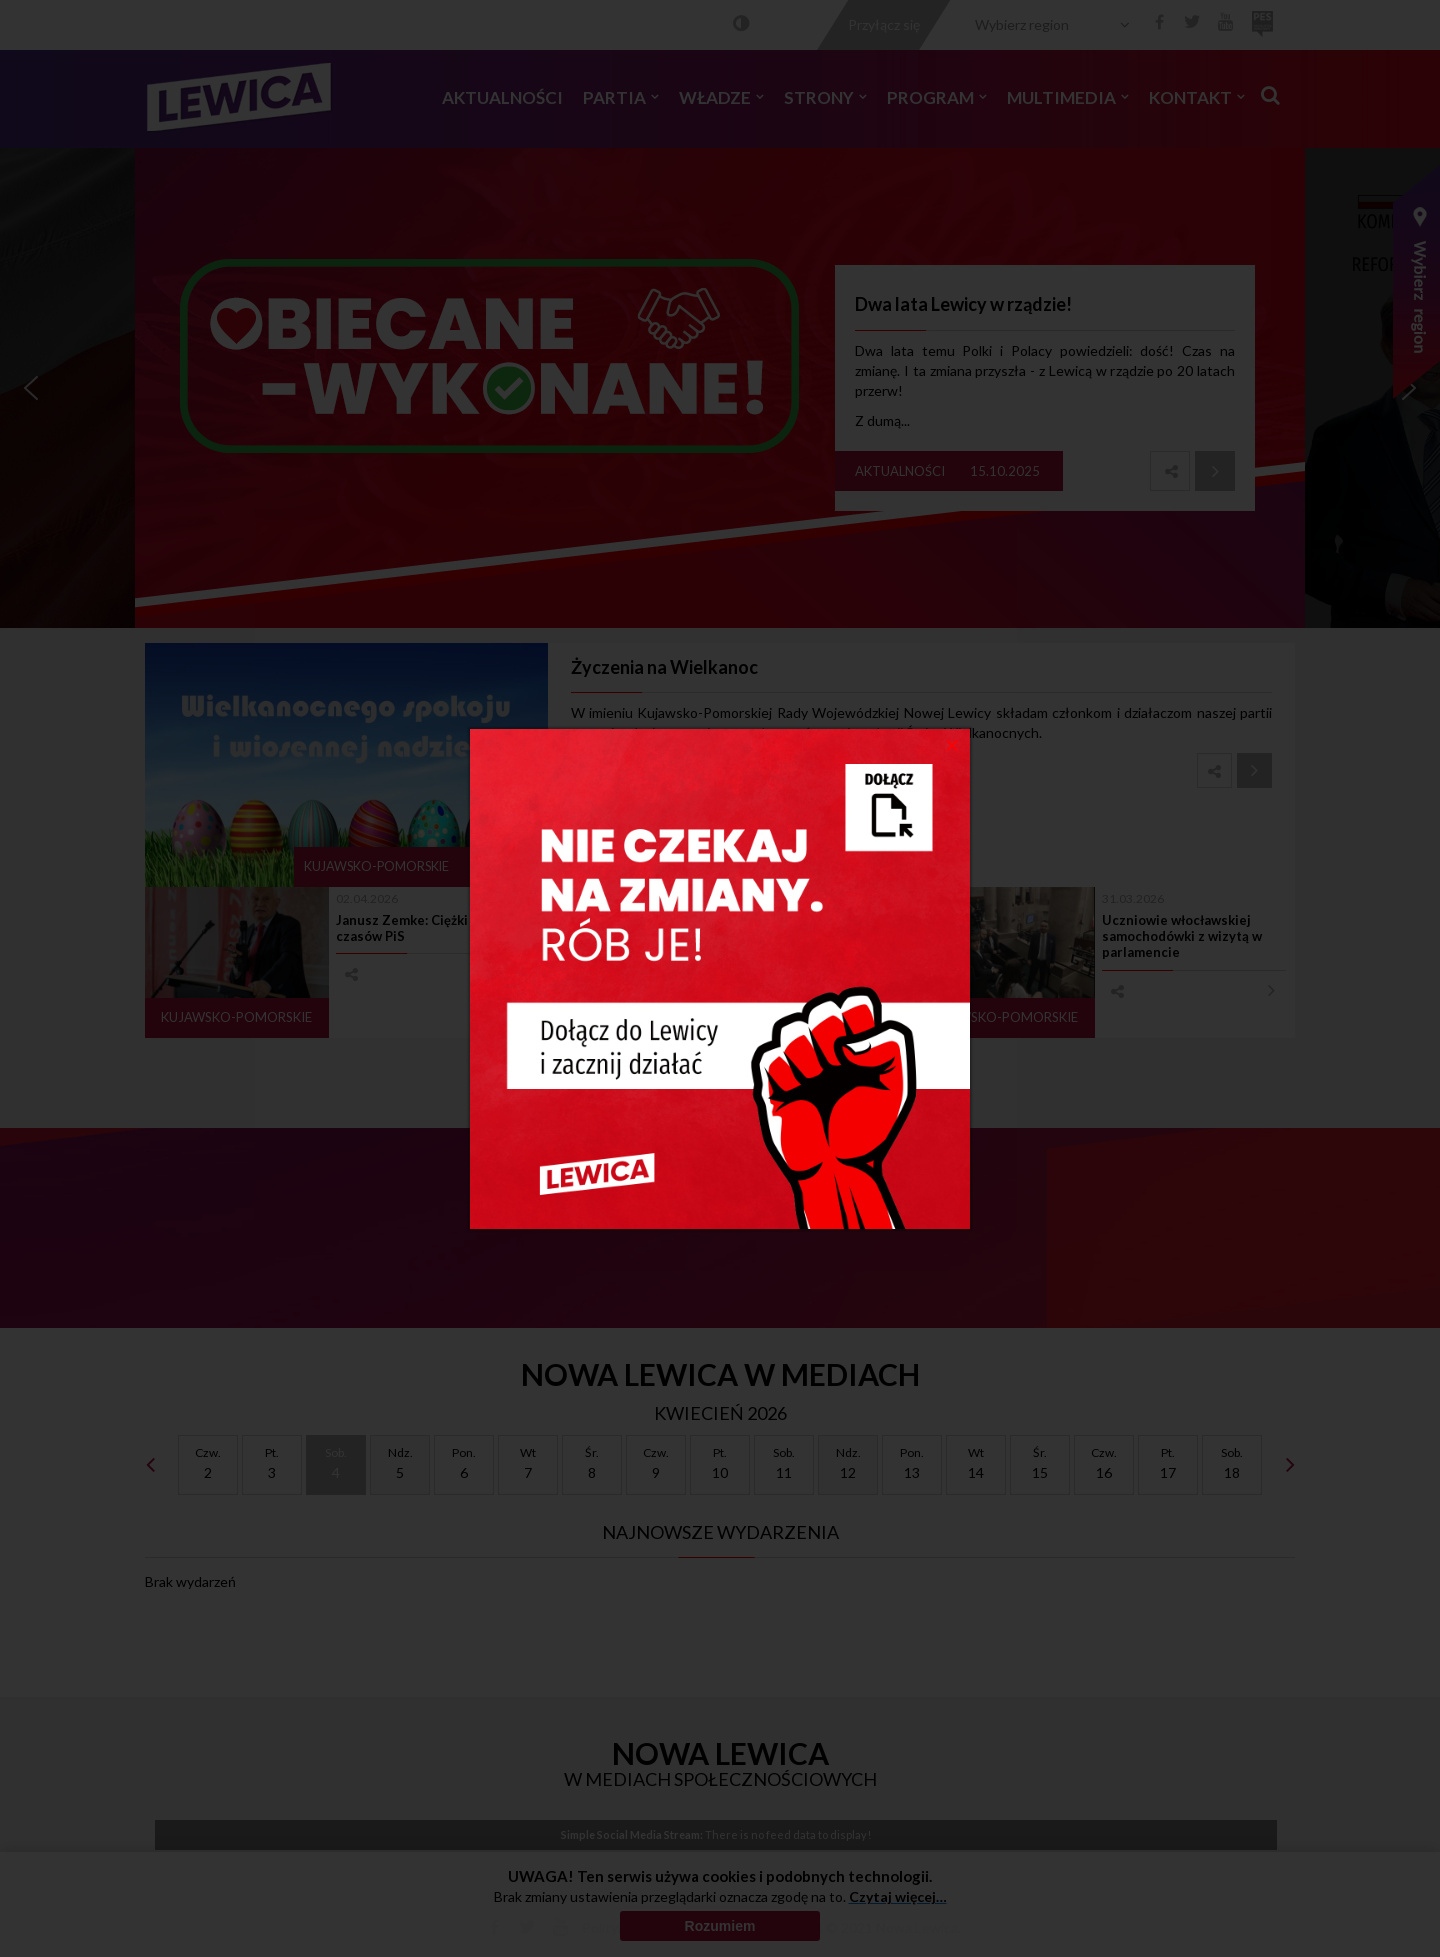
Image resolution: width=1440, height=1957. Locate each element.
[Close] (952, 744)
